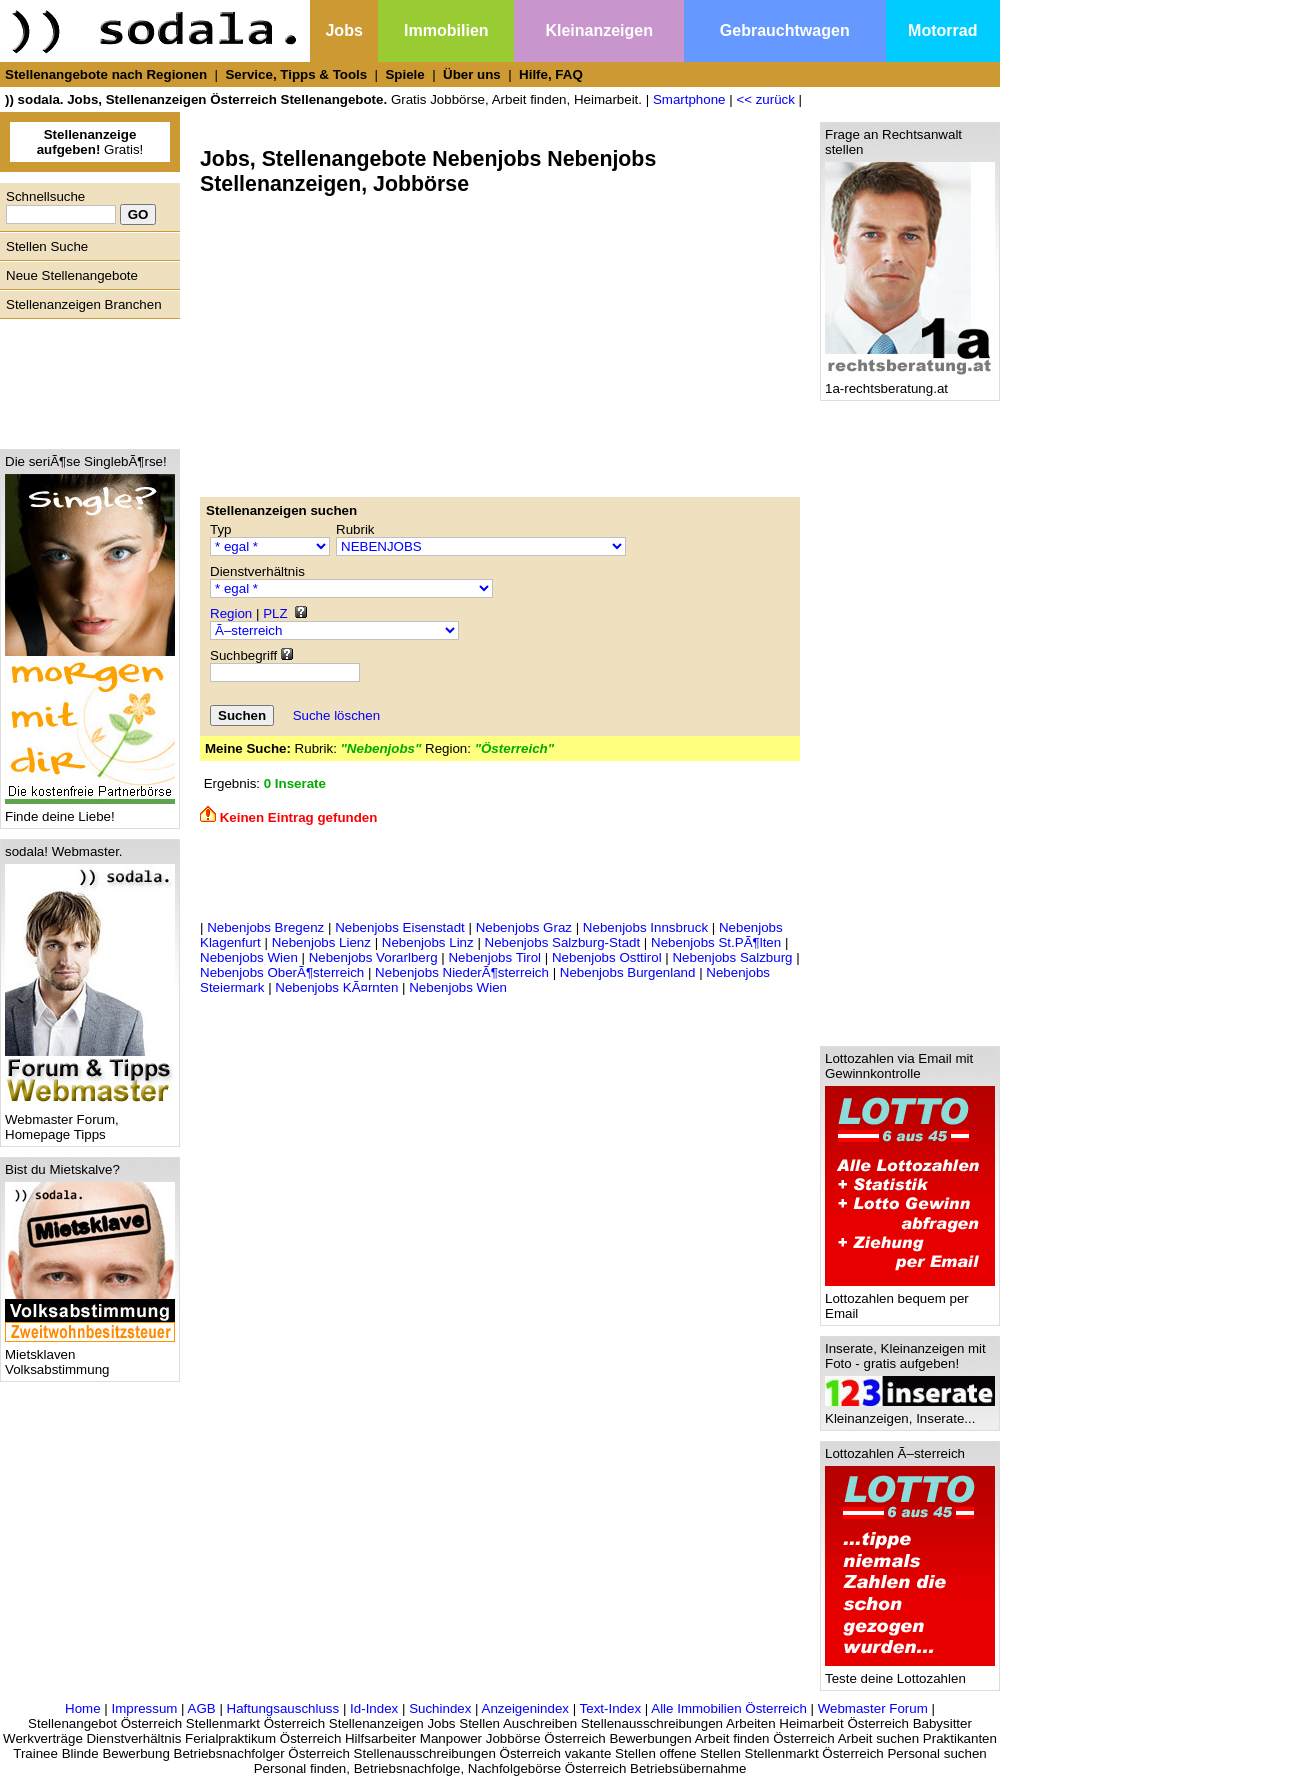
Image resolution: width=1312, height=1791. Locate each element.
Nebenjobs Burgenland (628, 972)
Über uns (472, 74)
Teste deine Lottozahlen (910, 1672)
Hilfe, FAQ (551, 74)
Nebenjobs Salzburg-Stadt (563, 942)
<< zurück (765, 99)
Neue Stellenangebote (72, 275)
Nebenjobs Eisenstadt (400, 927)
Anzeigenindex (525, 1708)
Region (231, 613)
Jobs (343, 30)
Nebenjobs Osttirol (607, 957)
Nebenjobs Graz (524, 927)
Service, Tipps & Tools (296, 74)
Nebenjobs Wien (249, 957)
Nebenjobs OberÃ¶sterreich (282, 972)
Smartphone (689, 99)
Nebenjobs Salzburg (732, 957)
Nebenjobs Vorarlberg (373, 957)
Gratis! (90, 142)
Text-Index (611, 1708)
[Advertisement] (85, 379)
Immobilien (446, 30)
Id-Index (374, 1708)
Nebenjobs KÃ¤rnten (336, 987)
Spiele (404, 74)
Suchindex (440, 1708)
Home (83, 1708)
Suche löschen (336, 715)
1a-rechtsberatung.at (910, 382)
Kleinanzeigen (599, 30)
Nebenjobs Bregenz (265, 927)
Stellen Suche (47, 246)
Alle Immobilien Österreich (729, 1708)
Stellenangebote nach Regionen (106, 74)
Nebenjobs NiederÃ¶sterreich (462, 972)
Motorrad (942, 30)
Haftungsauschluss (283, 1708)
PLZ (275, 613)
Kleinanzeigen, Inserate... (910, 1412)
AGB (202, 1708)
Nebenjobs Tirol (494, 957)
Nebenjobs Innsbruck (645, 927)
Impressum (144, 1708)
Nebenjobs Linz (428, 942)
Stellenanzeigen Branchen (84, 304)
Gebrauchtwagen (785, 30)
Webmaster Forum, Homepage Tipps (90, 1121)
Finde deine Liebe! (90, 810)
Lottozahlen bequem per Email (910, 1300)
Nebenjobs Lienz (321, 942)
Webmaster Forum (873, 1708)
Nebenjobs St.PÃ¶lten (716, 942)
